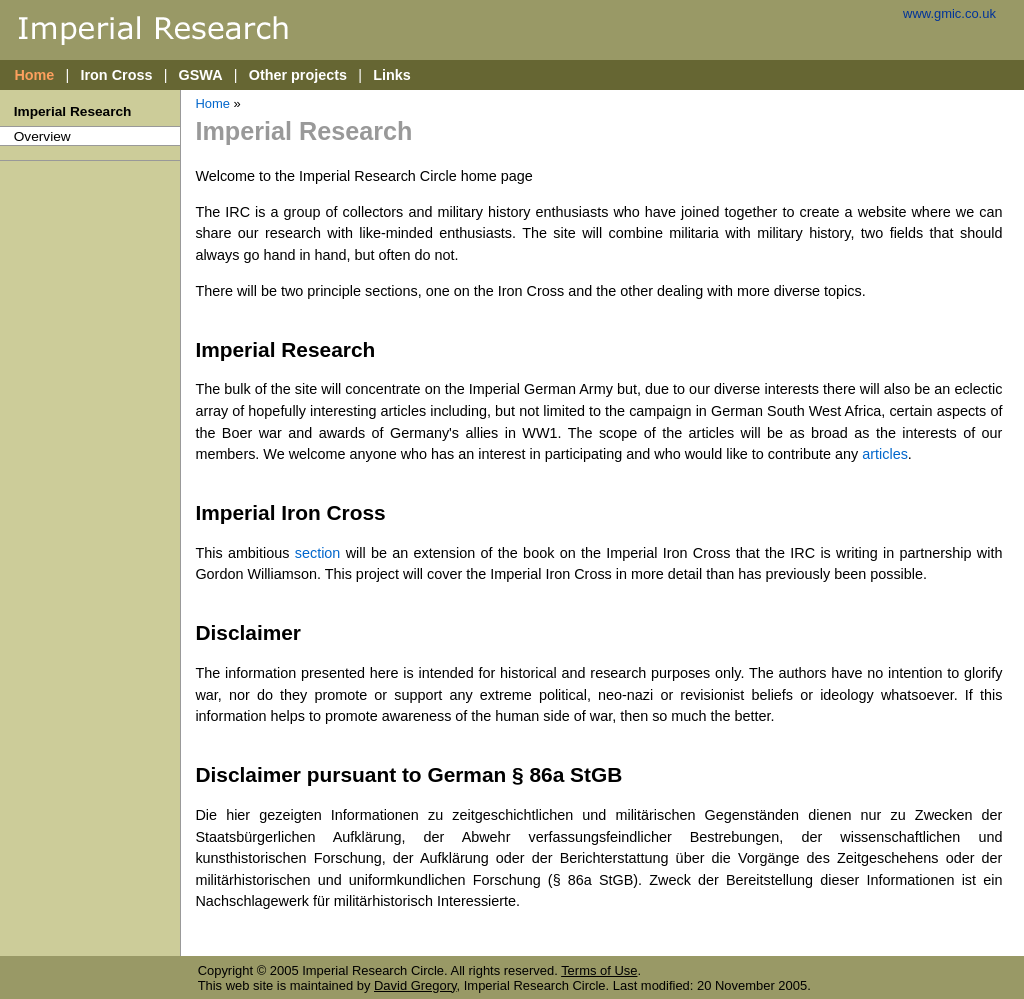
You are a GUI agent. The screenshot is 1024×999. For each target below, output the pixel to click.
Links (392, 75)
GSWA (201, 75)
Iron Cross (116, 75)
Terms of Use (599, 970)
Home (34, 75)
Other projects (298, 75)
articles (885, 454)
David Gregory (415, 985)
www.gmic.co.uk (949, 13)
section (318, 553)
